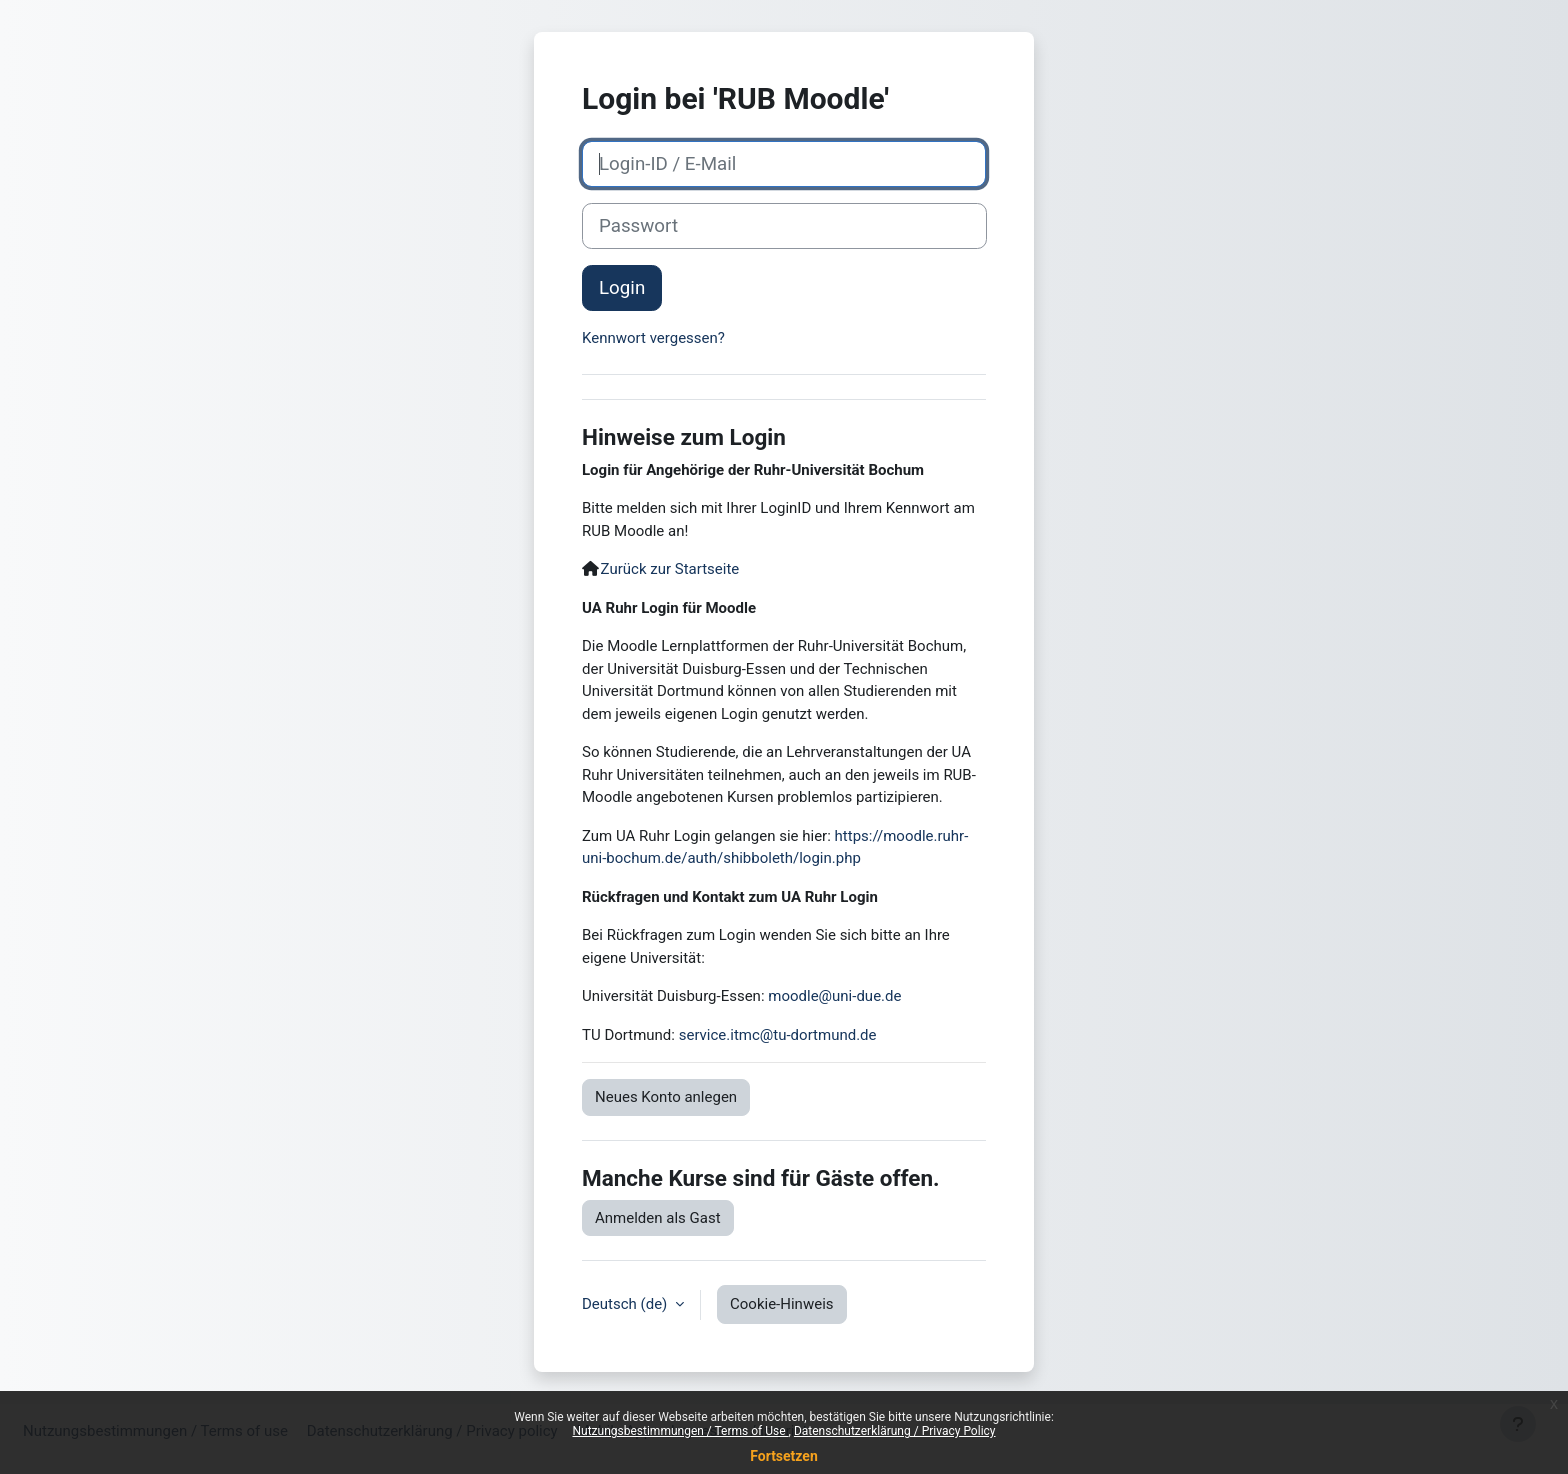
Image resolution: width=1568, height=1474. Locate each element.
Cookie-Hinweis (781, 1304)
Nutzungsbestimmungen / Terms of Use (680, 1431)
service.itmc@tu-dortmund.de (778, 1035)
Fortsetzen (784, 1456)
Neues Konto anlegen (666, 1097)
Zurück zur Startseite (670, 569)
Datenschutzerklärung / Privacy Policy (895, 1431)
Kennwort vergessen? (653, 338)
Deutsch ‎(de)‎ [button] (626, 1304)
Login (622, 288)
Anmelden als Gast (658, 1218)
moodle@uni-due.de (834, 996)
